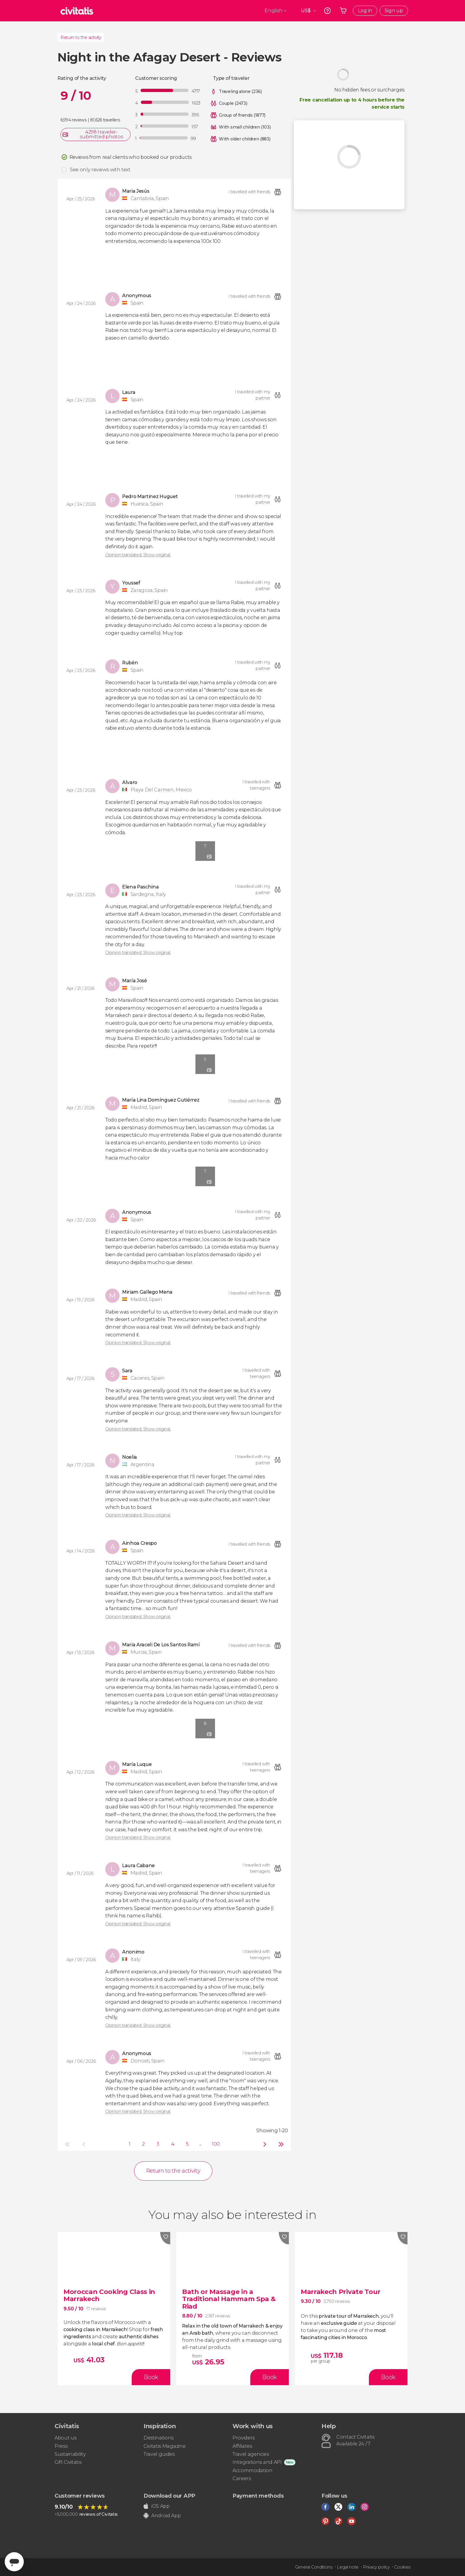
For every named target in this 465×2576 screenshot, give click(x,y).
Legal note (348, 2567)
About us (65, 2438)
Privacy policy (376, 2567)
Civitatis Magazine (164, 2446)
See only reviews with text (100, 169)
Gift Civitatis (68, 2462)
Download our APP (169, 2496)
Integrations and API (257, 2462)
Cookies (402, 2567)
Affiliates (242, 2446)
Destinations (158, 2438)
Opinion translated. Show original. (138, 555)
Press (61, 2446)
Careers (241, 2478)
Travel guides (159, 2454)
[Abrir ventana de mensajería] (14, 2561)
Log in (365, 10)
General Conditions (313, 2567)
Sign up (394, 10)
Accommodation (252, 2470)
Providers (243, 2438)
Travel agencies (250, 2454)
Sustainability (70, 2454)
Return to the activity (80, 37)
